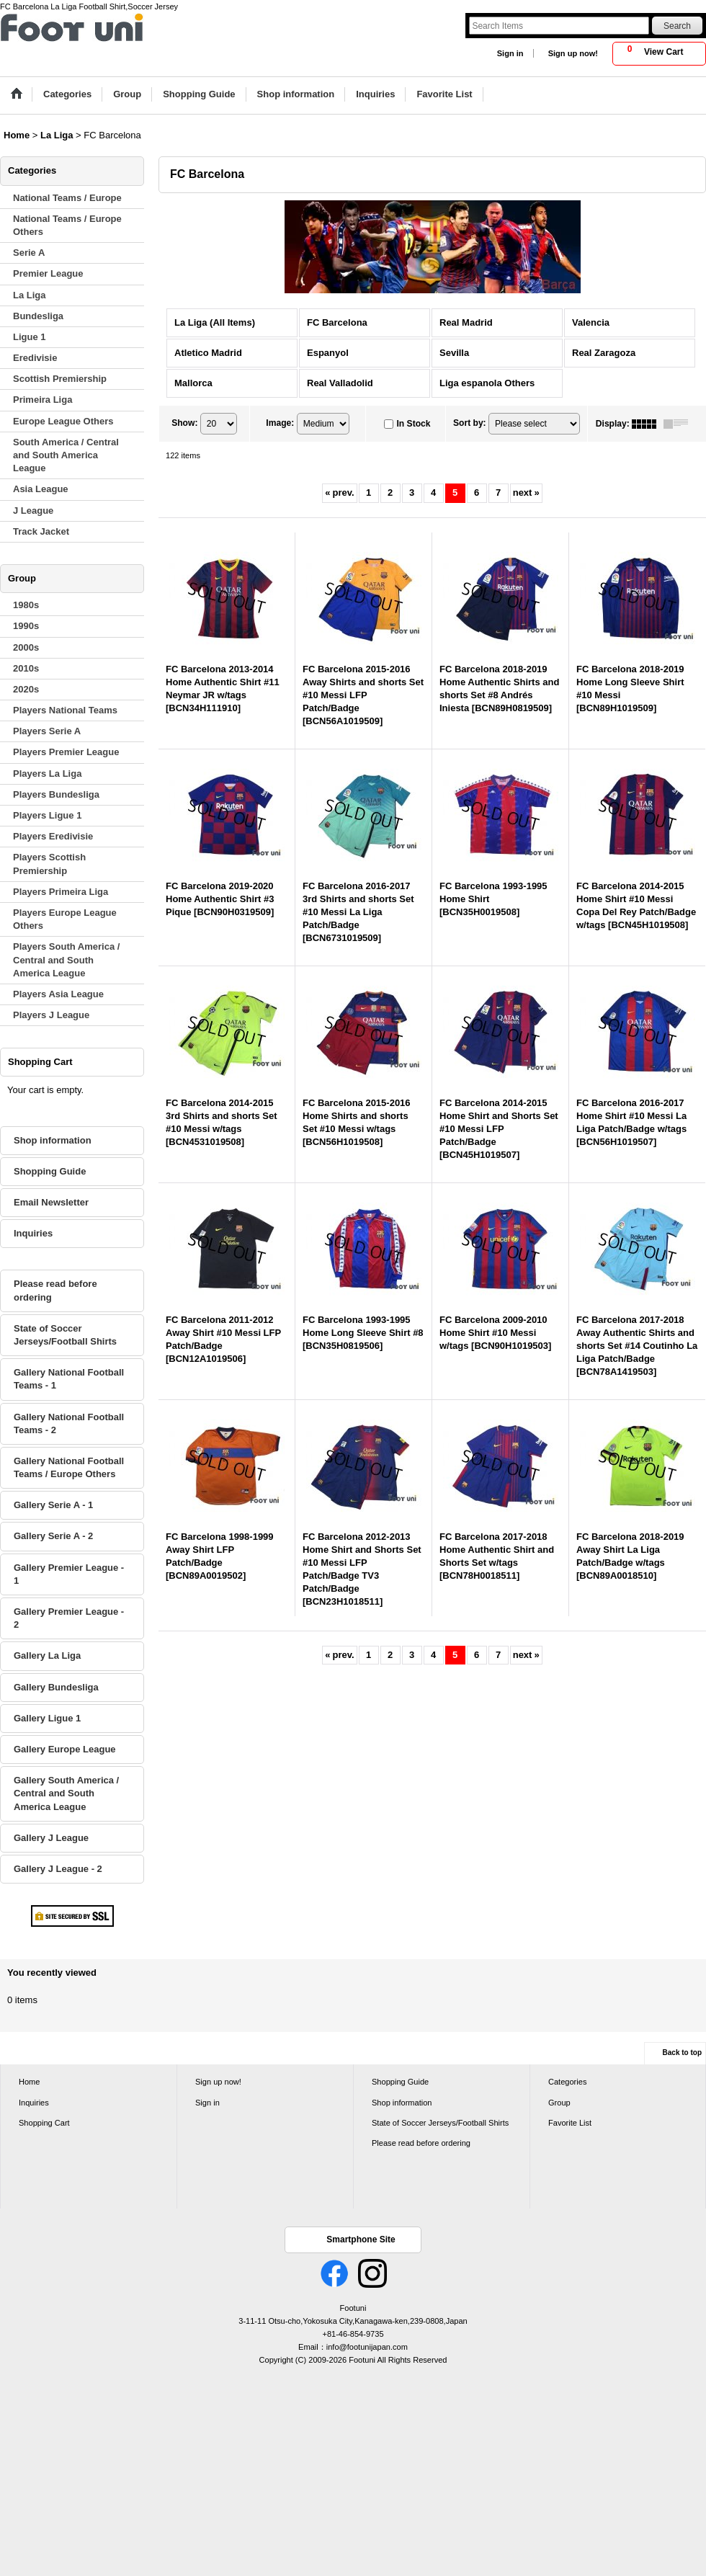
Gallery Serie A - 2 (53, 1535)
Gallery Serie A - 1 (53, 1504)
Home (29, 2081)
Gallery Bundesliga (56, 1687)
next (526, 492)
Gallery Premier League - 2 (69, 1618)
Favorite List (569, 2122)
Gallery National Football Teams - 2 (69, 1423)
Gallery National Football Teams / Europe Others (69, 1467)
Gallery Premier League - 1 (69, 1574)
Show (184, 423)
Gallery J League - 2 (58, 1868)
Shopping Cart (44, 2122)
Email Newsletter (51, 1202)
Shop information (52, 1140)
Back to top (682, 2052)
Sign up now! (573, 53)
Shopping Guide (50, 1171)
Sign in (510, 53)
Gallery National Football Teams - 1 (69, 1379)
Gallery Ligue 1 (47, 1718)
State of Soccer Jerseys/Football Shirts (65, 1335)
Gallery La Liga (47, 1655)
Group (559, 2102)
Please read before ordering (55, 1290)
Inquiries (33, 1233)
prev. (339, 492)
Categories (567, 2081)
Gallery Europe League (65, 1749)
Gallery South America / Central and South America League (66, 1793)
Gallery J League (51, 1837)
